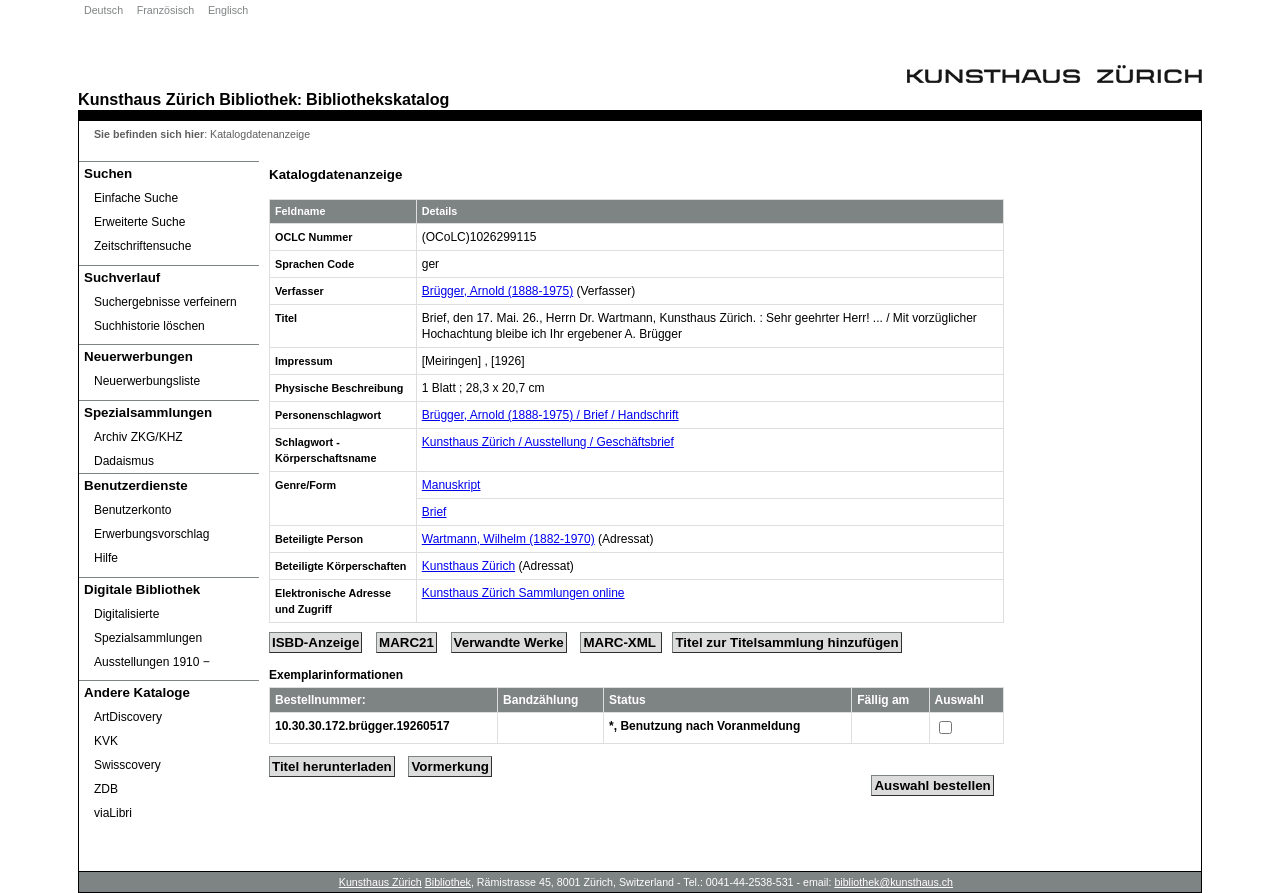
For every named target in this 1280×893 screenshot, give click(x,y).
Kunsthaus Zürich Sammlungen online (523, 593)
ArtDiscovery (128, 717)
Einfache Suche (136, 198)
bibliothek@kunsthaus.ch (893, 882)
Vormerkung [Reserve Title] (450, 766)
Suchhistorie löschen (149, 326)
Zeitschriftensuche (142, 246)
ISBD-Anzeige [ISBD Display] (315, 642)
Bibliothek (258, 99)
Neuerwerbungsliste (147, 381)
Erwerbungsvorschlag (151, 534)
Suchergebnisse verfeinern (165, 302)
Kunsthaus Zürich (146, 99)
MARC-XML (621, 642)
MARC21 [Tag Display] (406, 642)
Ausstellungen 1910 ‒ (152, 662)
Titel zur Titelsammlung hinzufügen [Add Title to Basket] (786, 642)
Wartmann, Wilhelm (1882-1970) (508, 539)
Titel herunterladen (332, 766)
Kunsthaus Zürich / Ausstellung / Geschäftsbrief (548, 442)
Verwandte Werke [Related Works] (509, 642)
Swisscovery (127, 765)
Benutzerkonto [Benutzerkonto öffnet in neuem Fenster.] (132, 510)
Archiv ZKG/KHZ (138, 437)
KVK (106, 741)
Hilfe (106, 558)
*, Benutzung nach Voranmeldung (704, 726)
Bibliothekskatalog (377, 99)
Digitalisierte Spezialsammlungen (148, 626)
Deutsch (103, 10)
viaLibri (113, 813)
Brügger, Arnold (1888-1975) (497, 291)
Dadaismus (124, 461)
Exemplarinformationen (336, 675)
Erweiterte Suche (139, 222)
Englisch (228, 10)
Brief (434, 512)
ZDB (106, 789)
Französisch (165, 10)
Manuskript (451, 485)
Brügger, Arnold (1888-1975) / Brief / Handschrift (550, 415)
